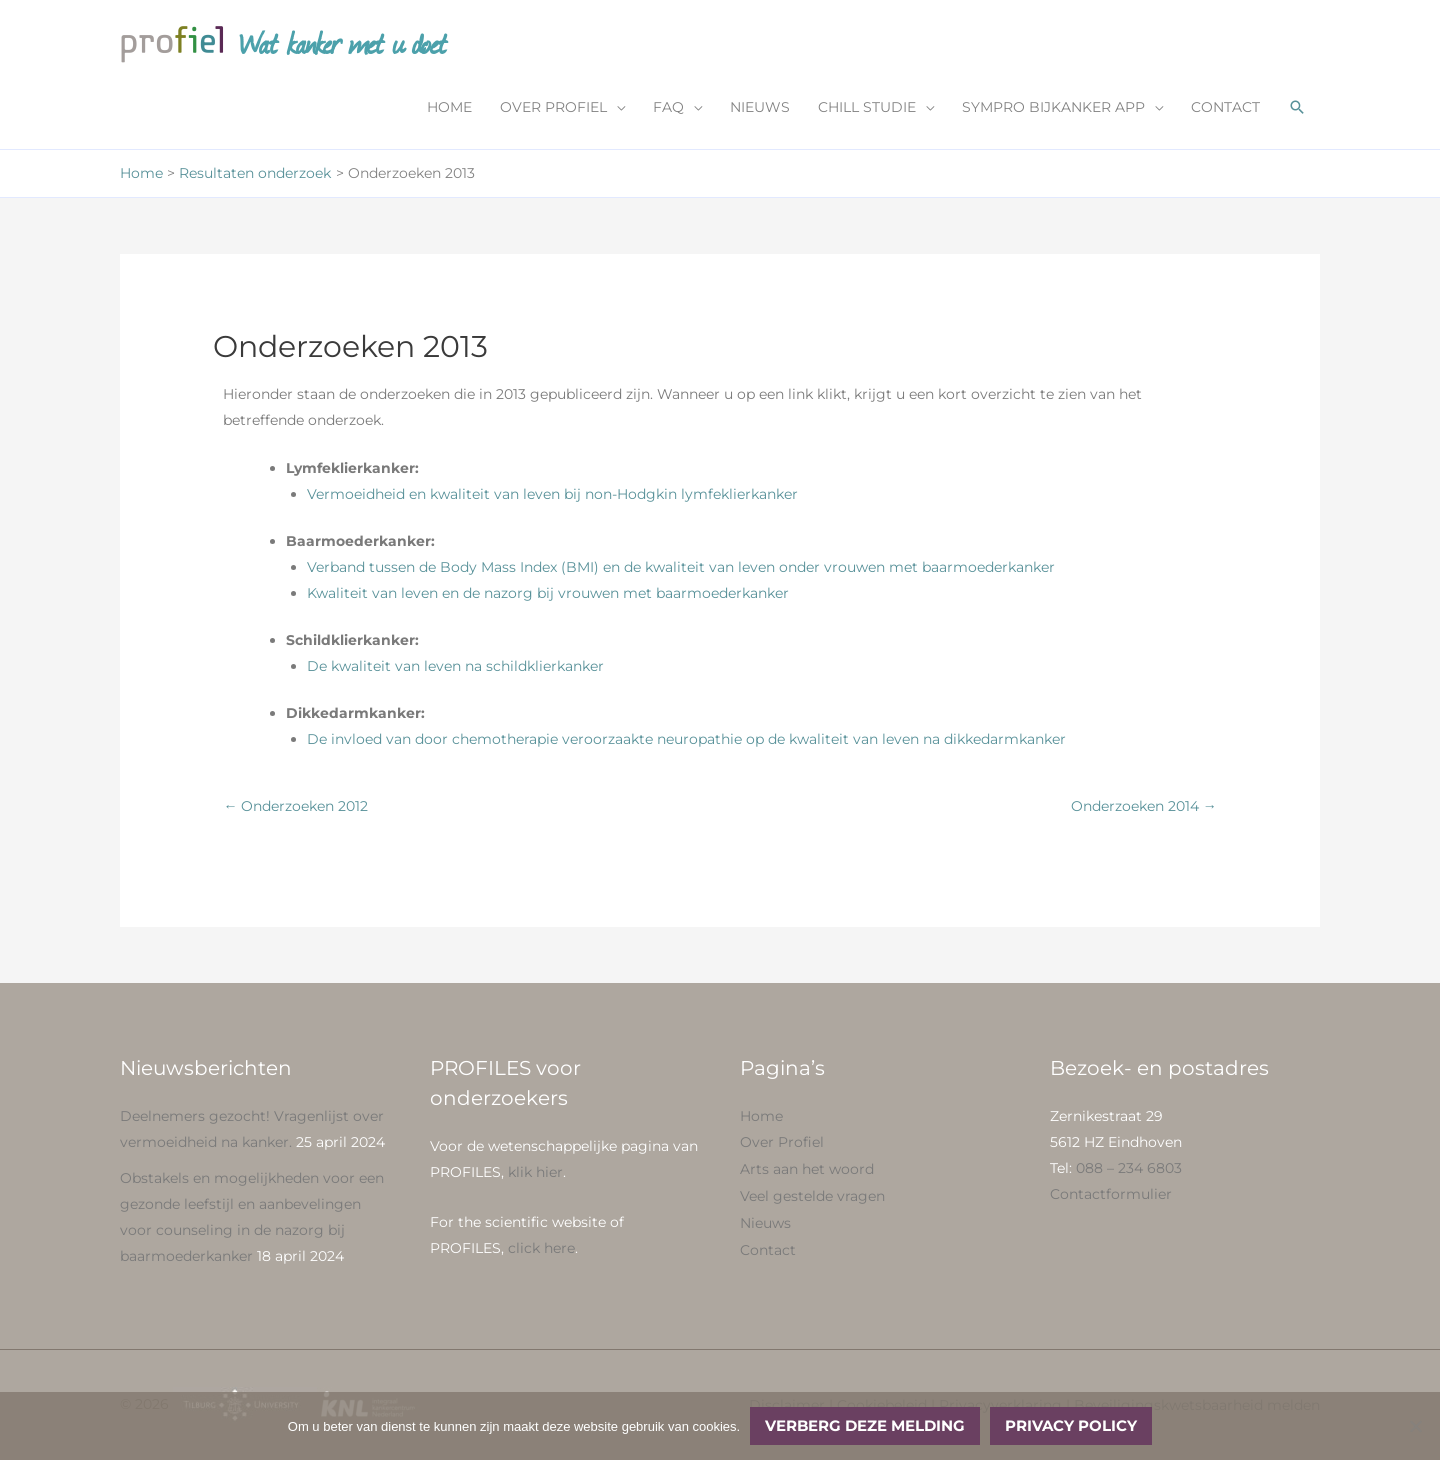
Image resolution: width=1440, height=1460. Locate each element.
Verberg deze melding (865, 1425)
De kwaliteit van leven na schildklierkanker (455, 666)
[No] (1415, 1426)
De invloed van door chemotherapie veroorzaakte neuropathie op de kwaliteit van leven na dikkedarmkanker (686, 739)
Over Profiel (782, 1142)
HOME (449, 107)
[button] (1297, 107)
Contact (768, 1246)
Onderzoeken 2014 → (1144, 806)
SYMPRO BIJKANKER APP (1053, 107)
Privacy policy (1071, 1425)
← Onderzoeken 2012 (295, 806)
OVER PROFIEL (553, 107)
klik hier (535, 1172)
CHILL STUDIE (867, 107)
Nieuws (765, 1220)
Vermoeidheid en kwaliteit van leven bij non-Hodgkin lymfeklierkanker (552, 494)
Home (761, 1116)
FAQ (668, 107)
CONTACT (1225, 107)
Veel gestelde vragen (812, 1194)
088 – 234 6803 (1129, 1168)
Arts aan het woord (807, 1168)
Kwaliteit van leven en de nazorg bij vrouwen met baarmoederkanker (548, 593)
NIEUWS (760, 107)
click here (541, 1248)
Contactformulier (1111, 1194)
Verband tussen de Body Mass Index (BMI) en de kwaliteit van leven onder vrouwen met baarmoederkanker (681, 567)
